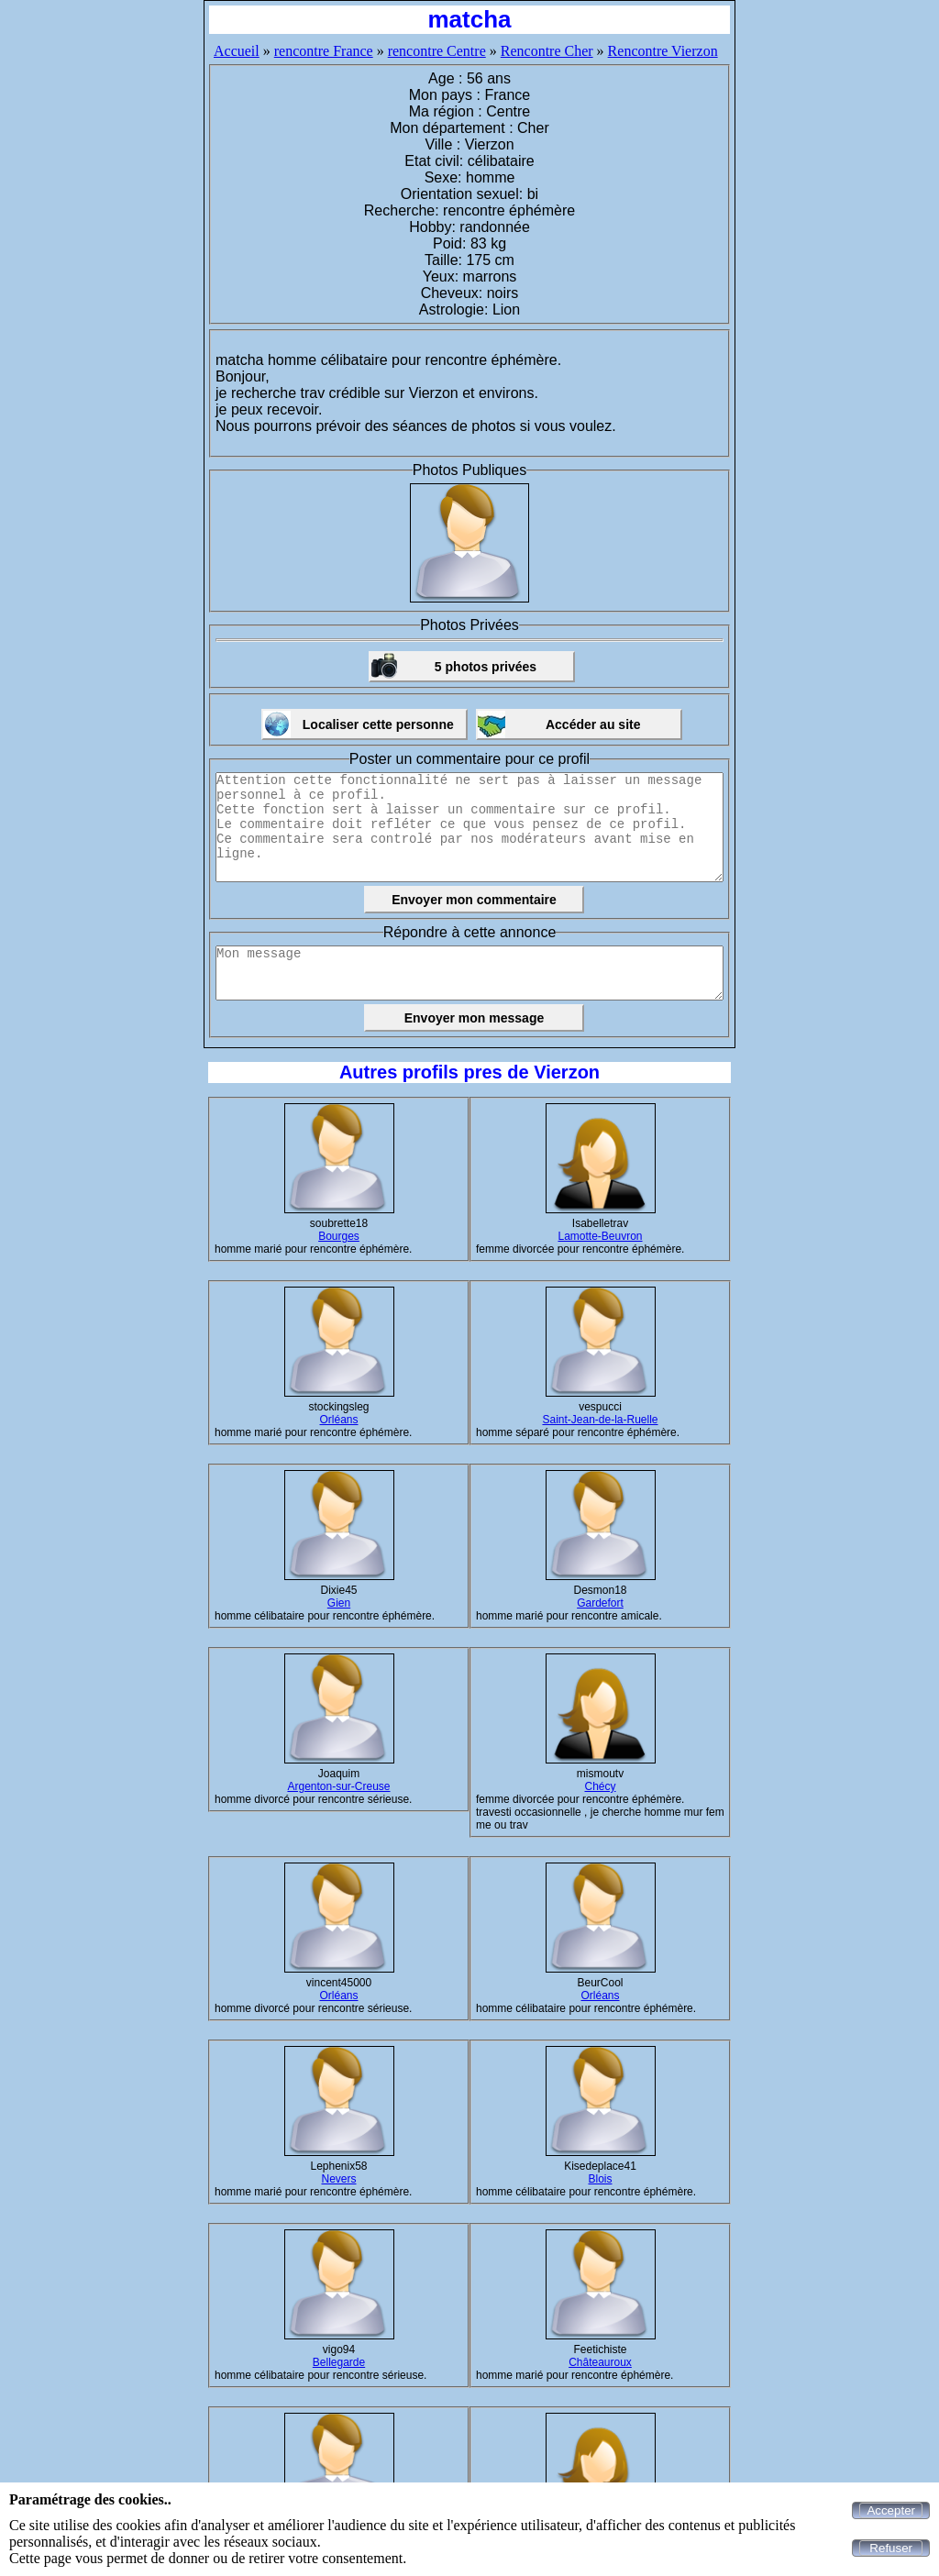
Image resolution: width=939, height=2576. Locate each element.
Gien (338, 1603)
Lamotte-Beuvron (600, 1236)
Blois (600, 2178)
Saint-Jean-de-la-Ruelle (599, 1419)
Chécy (599, 1786)
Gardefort (600, 1603)
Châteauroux (600, 2362)
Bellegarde (339, 2362)
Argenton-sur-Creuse (338, 1786)
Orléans (338, 1419)
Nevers (338, 2178)
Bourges (338, 1236)
